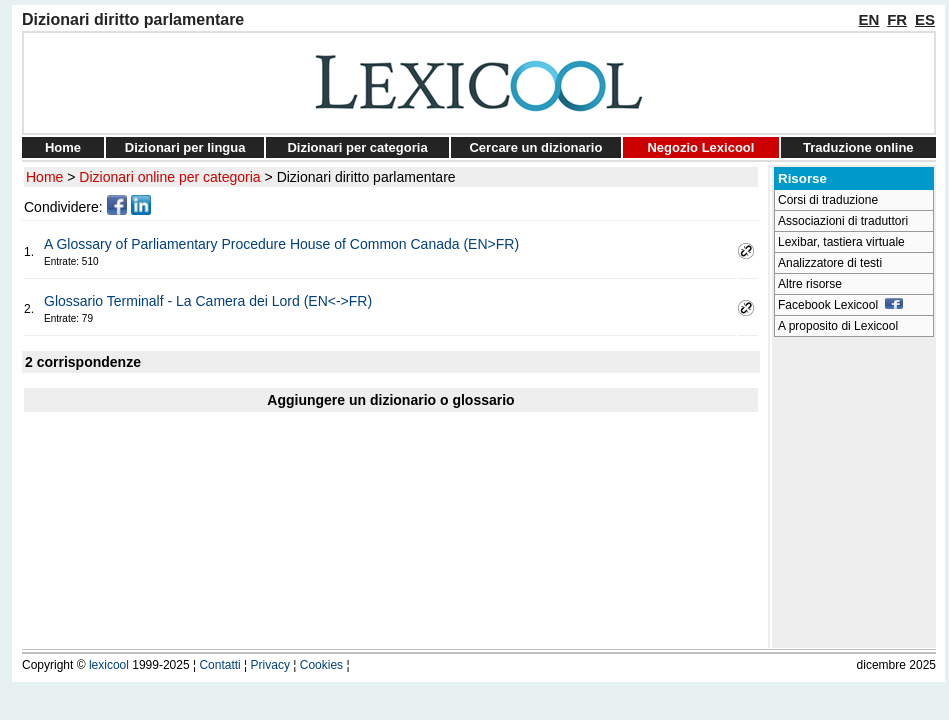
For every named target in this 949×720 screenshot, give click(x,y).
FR (897, 19)
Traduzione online (858, 147)
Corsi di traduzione (828, 200)
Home (63, 147)
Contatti (219, 665)
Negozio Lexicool (700, 147)
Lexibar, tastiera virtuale (841, 242)
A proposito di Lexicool (838, 326)
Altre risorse (810, 284)
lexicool (109, 665)
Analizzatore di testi (830, 263)
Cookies (321, 665)
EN (869, 19)
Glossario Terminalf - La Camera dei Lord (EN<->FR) (208, 301)
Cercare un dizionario (535, 147)
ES (925, 19)
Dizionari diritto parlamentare (366, 177)
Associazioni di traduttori (843, 221)
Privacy (270, 665)
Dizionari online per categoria (169, 177)
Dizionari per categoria (357, 147)
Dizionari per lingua (185, 147)
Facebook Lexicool (840, 305)
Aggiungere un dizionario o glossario (390, 400)
